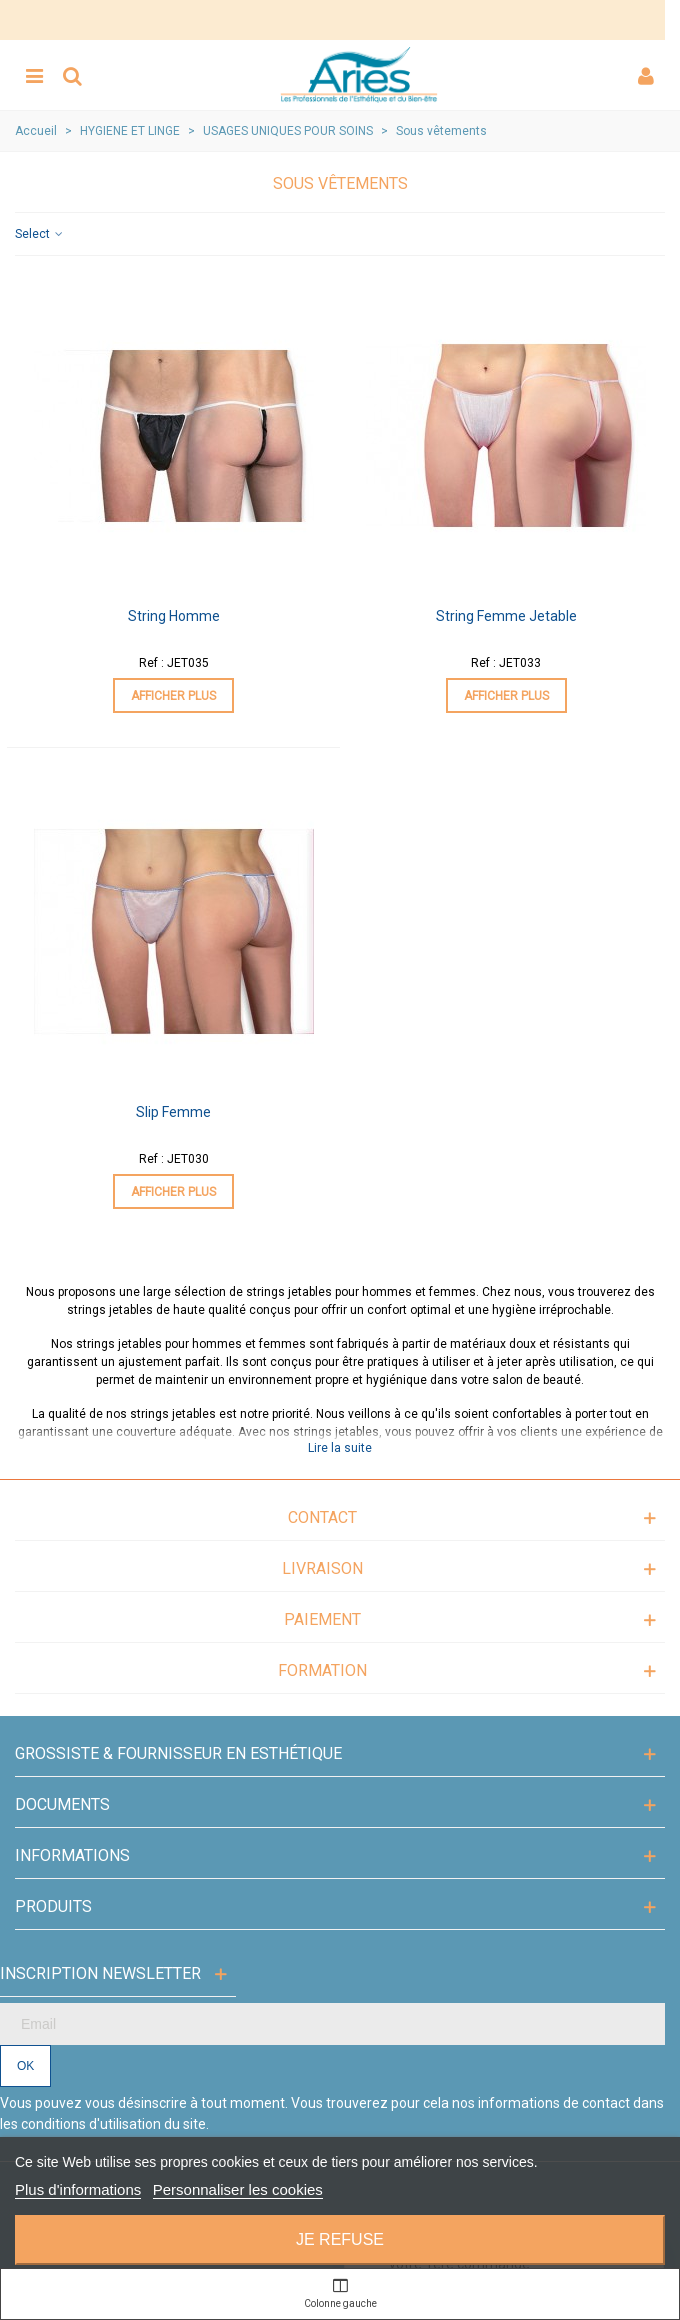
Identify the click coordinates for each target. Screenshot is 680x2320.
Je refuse (340, 2239)
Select (40, 234)
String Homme (174, 616)
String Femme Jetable (506, 616)
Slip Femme (173, 1112)
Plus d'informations (78, 2189)
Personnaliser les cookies (238, 2189)
